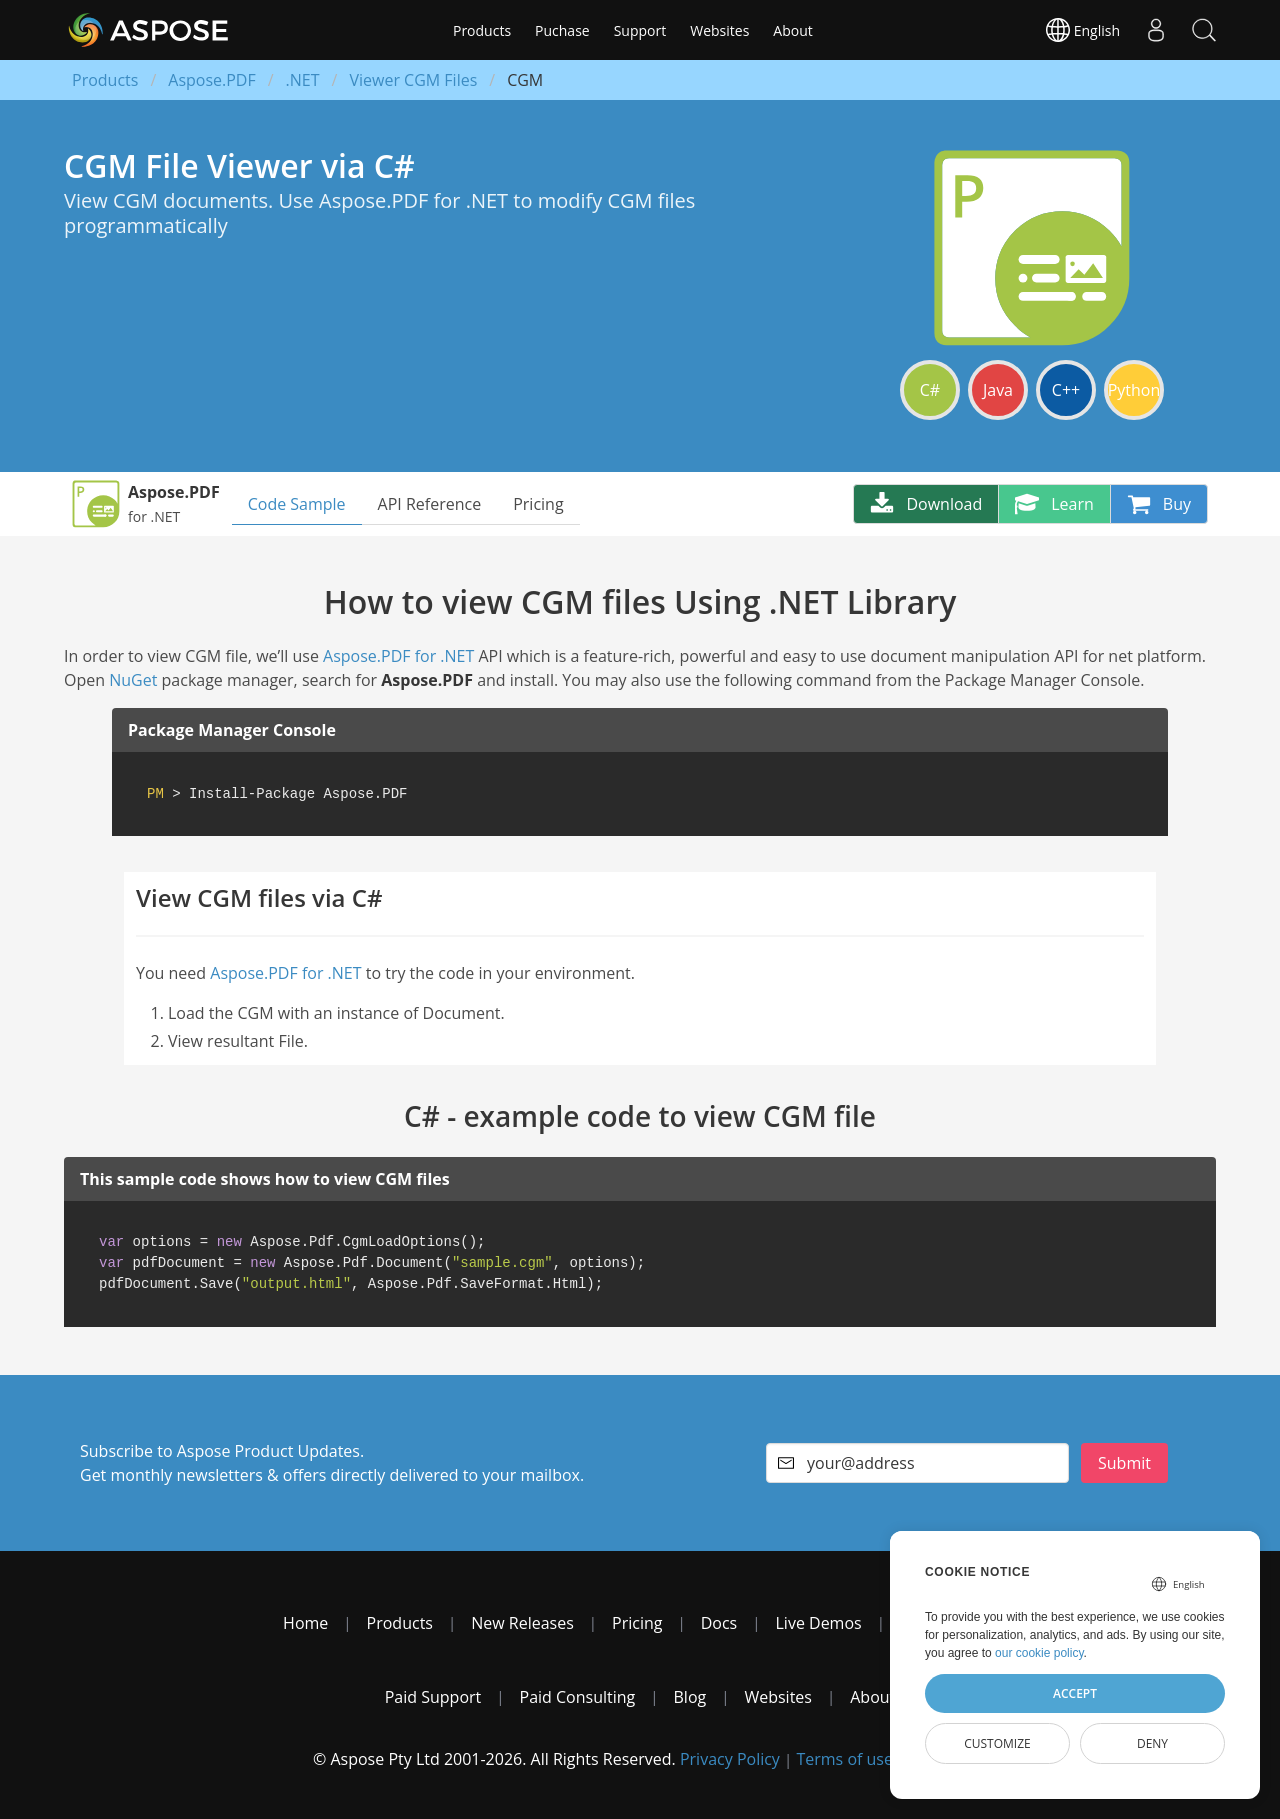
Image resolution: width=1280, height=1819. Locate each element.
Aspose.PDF (211, 80)
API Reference (430, 504)
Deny (1152, 1743)
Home (305, 1623)
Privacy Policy (730, 1759)
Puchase (562, 30)
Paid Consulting (578, 1697)
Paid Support (433, 1697)
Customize (997, 1743)
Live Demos (819, 1623)
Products (482, 30)
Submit (1124, 1463)
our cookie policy (1039, 1653)
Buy (1159, 504)
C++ (1066, 390)
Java (998, 390)
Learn (1054, 504)
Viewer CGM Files (413, 80)
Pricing (538, 504)
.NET (303, 80)
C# (930, 390)
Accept (1075, 1693)
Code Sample (297, 504)
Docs (719, 1623)
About (792, 30)
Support (640, 30)
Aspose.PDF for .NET (398, 656)
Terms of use (844, 1759)
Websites (719, 30)
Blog (690, 1697)
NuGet (133, 680)
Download (926, 504)
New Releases (522, 1623)
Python (1134, 390)
